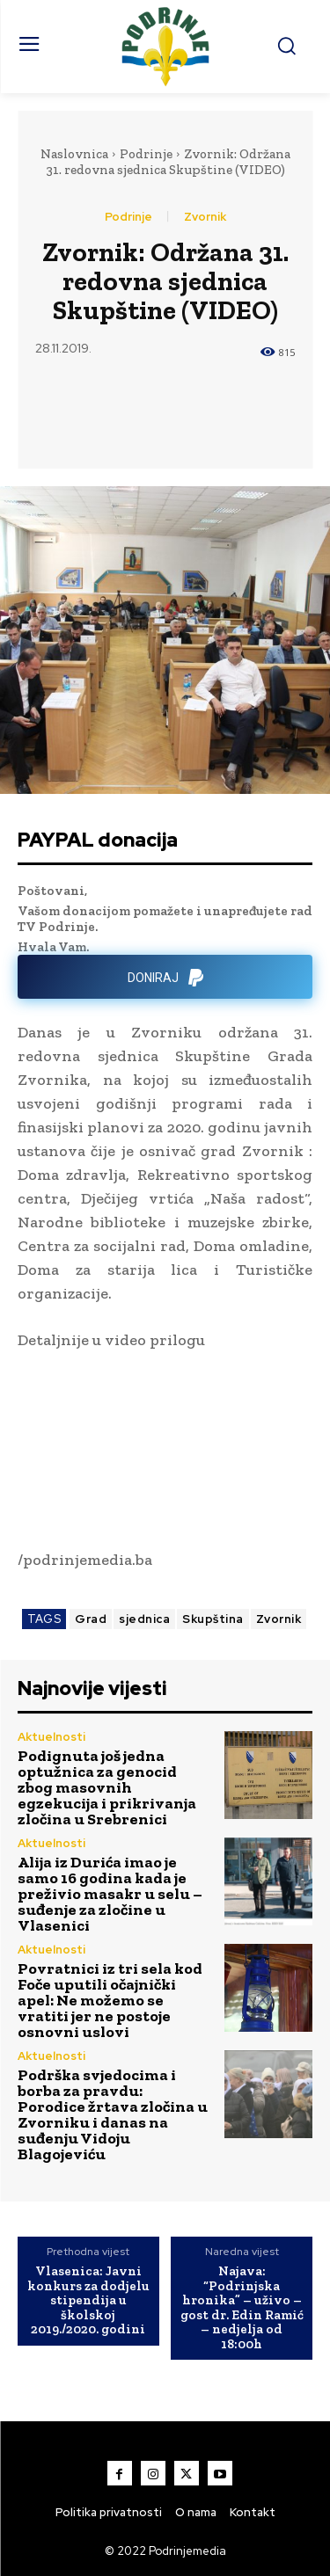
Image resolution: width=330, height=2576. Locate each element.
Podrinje (146, 154)
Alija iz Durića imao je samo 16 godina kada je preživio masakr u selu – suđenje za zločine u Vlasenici (110, 1893)
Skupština (213, 1619)
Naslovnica (74, 154)
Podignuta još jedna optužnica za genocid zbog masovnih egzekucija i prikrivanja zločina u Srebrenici (107, 1787)
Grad (90, 1619)
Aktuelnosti (51, 1737)
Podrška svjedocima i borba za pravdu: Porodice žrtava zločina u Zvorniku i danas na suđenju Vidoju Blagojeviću (113, 2114)
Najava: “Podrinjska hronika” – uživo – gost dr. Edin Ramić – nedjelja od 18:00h (242, 2307)
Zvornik (205, 216)
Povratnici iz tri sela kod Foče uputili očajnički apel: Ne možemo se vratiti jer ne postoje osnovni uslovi (110, 2000)
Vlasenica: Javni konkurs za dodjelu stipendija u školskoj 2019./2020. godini (88, 2300)
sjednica (144, 1619)
